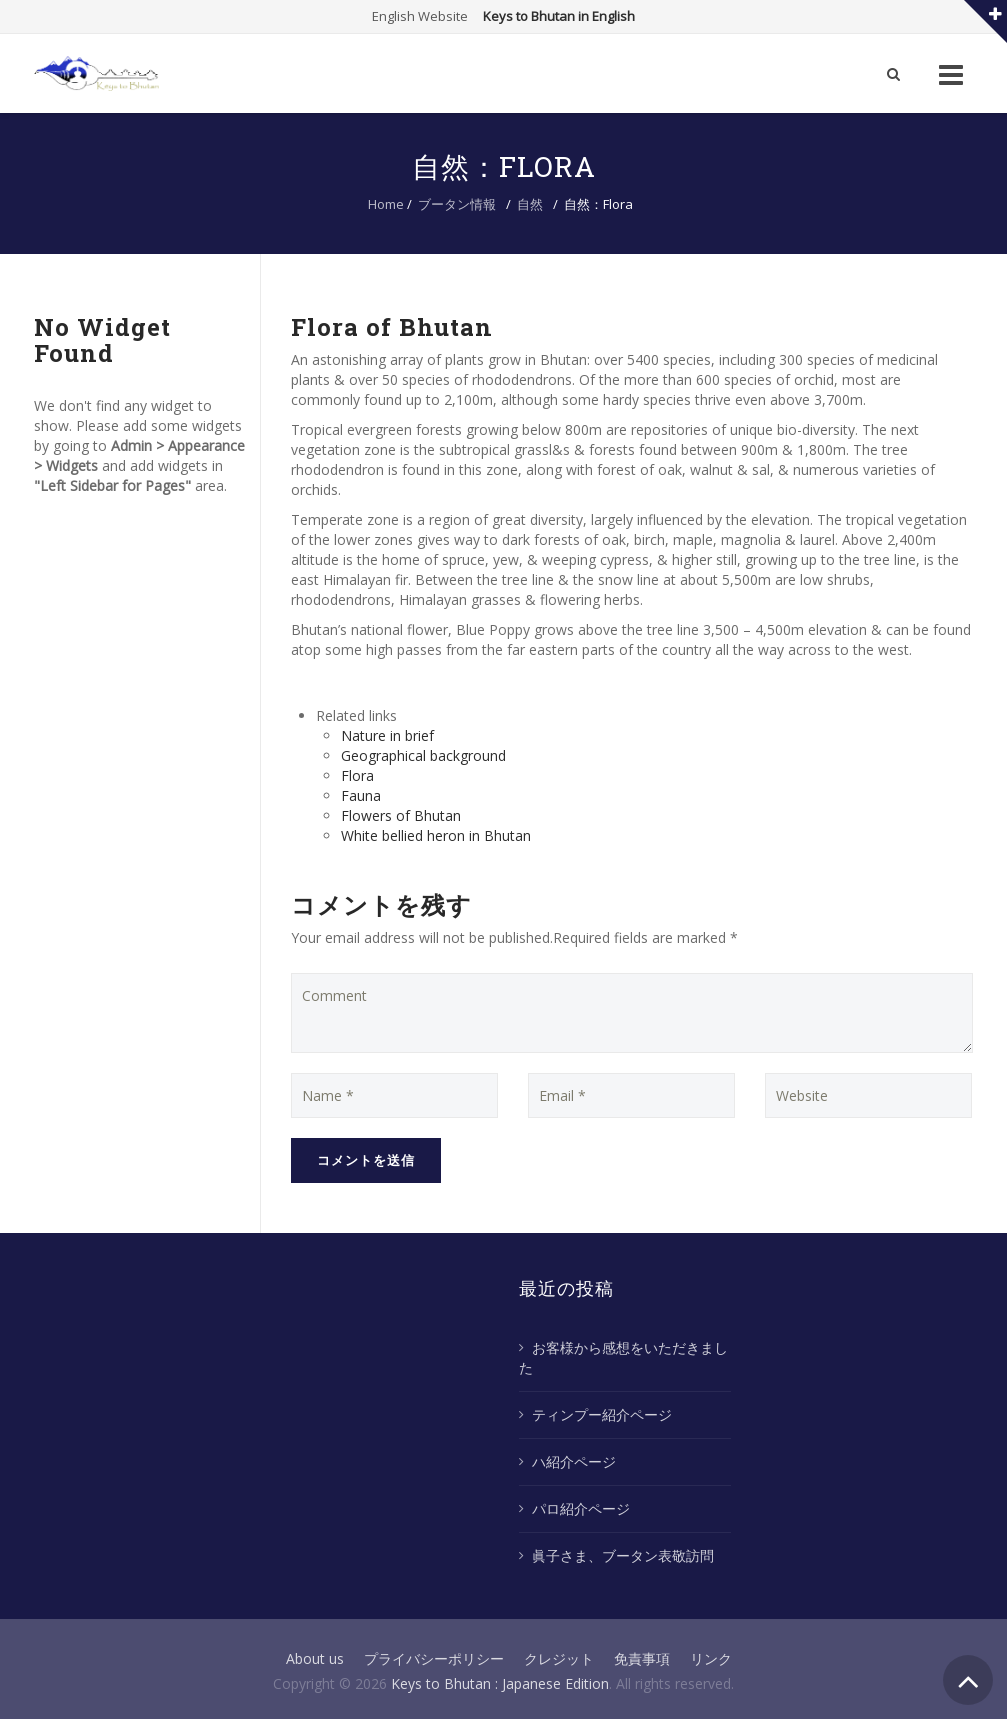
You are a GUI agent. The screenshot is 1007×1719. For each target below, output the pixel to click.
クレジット (559, 1658)
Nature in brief (387, 735)
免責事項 (642, 1658)
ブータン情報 (457, 204)
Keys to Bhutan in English (559, 16)
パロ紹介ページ (581, 1508)
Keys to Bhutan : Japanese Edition (500, 1683)
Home (386, 204)
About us (315, 1658)
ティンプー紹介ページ (602, 1414)
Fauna (361, 795)
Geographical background (423, 755)
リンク (711, 1658)
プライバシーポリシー (434, 1658)
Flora (357, 775)
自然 (530, 204)
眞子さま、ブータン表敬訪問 (623, 1555)
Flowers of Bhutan (401, 815)
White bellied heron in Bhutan (436, 835)
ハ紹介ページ (574, 1461)
